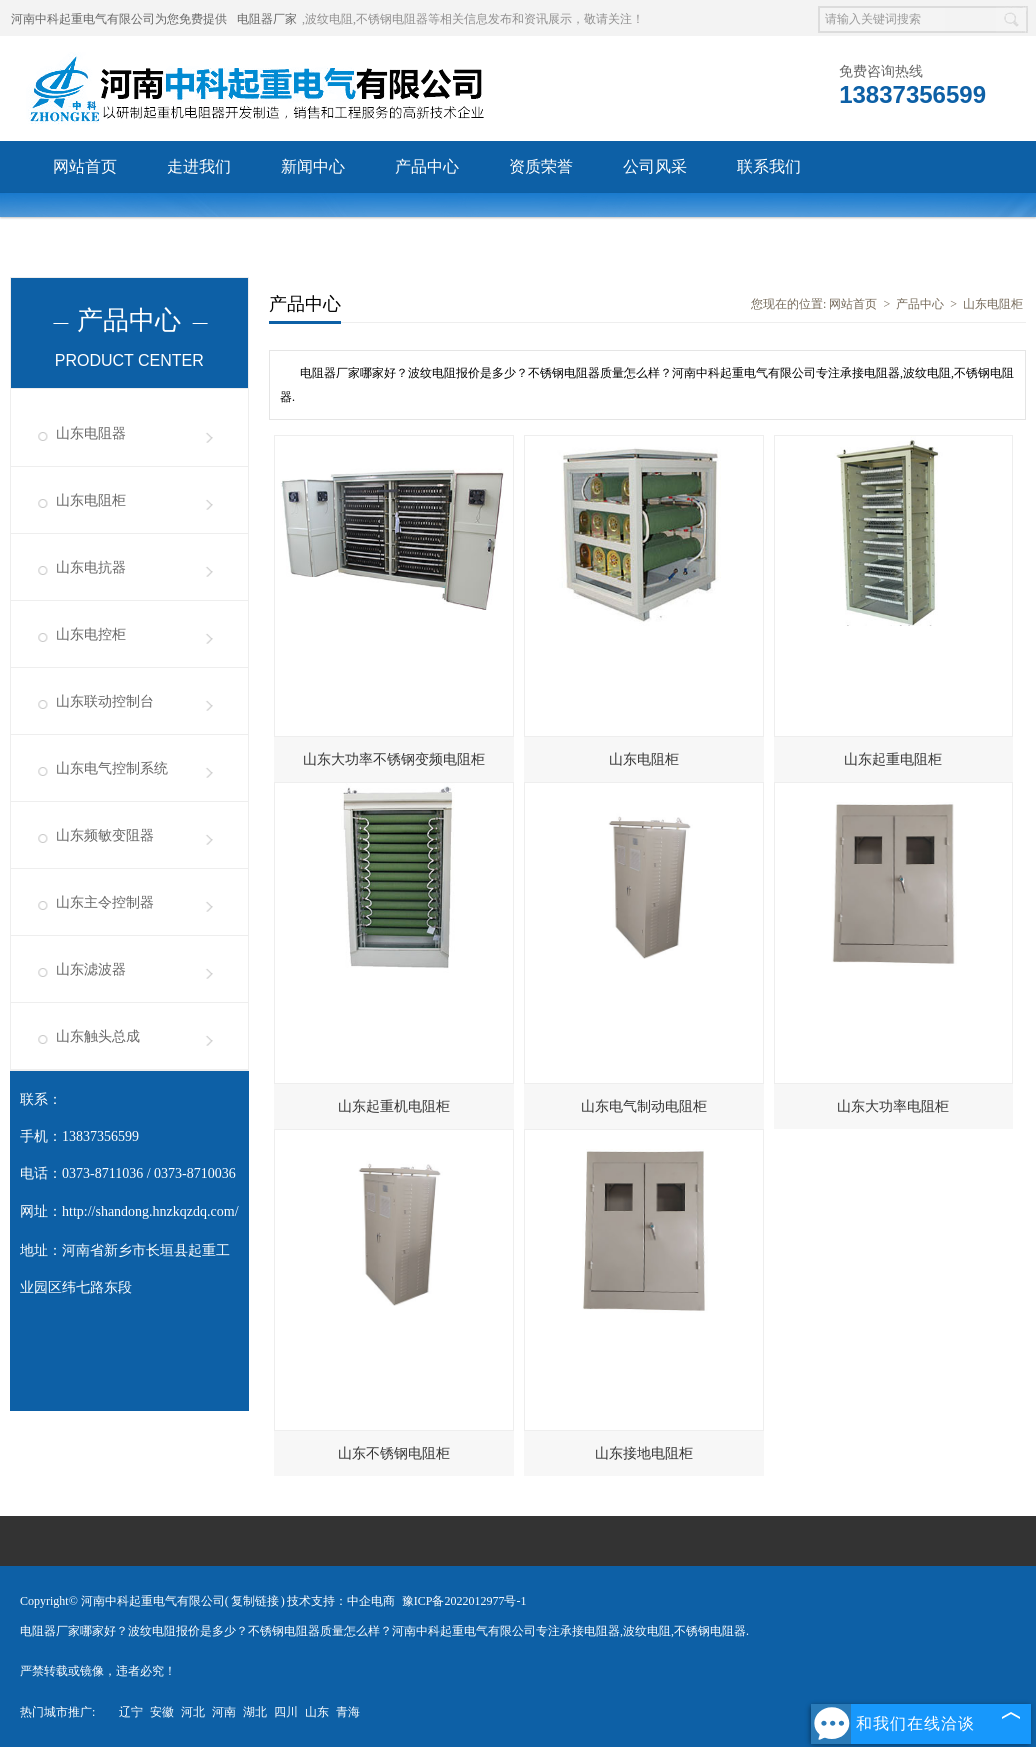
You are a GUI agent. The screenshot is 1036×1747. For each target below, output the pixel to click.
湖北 (255, 1712)
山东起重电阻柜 (893, 759)
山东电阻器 (91, 433)
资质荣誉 (541, 166)
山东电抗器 (91, 567)
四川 (286, 1712)
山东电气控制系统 (112, 768)
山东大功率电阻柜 (893, 1106)
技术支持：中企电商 (341, 1601)
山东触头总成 (98, 1036)
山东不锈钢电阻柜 (394, 1453)
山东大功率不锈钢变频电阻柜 (394, 759)
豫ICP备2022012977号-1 (464, 1601)
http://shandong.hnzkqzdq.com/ (150, 1211)
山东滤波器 (91, 969)
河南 (224, 1712)
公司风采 (655, 166)
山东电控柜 (91, 634)
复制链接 (255, 1601)
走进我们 (199, 166)
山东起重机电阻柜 (394, 1106)
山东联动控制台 (105, 701)
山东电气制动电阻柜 (644, 1106)
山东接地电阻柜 (644, 1453)
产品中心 (427, 166)
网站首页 (85, 166)
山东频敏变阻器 (105, 835)
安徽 (162, 1712)
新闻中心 (313, 166)
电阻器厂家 (267, 19)
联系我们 (769, 166)
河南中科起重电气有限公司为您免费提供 (119, 19)
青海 (348, 1712)
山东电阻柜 (91, 500)
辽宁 (131, 1712)
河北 (193, 1712)
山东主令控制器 (105, 902)
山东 (317, 1712)
